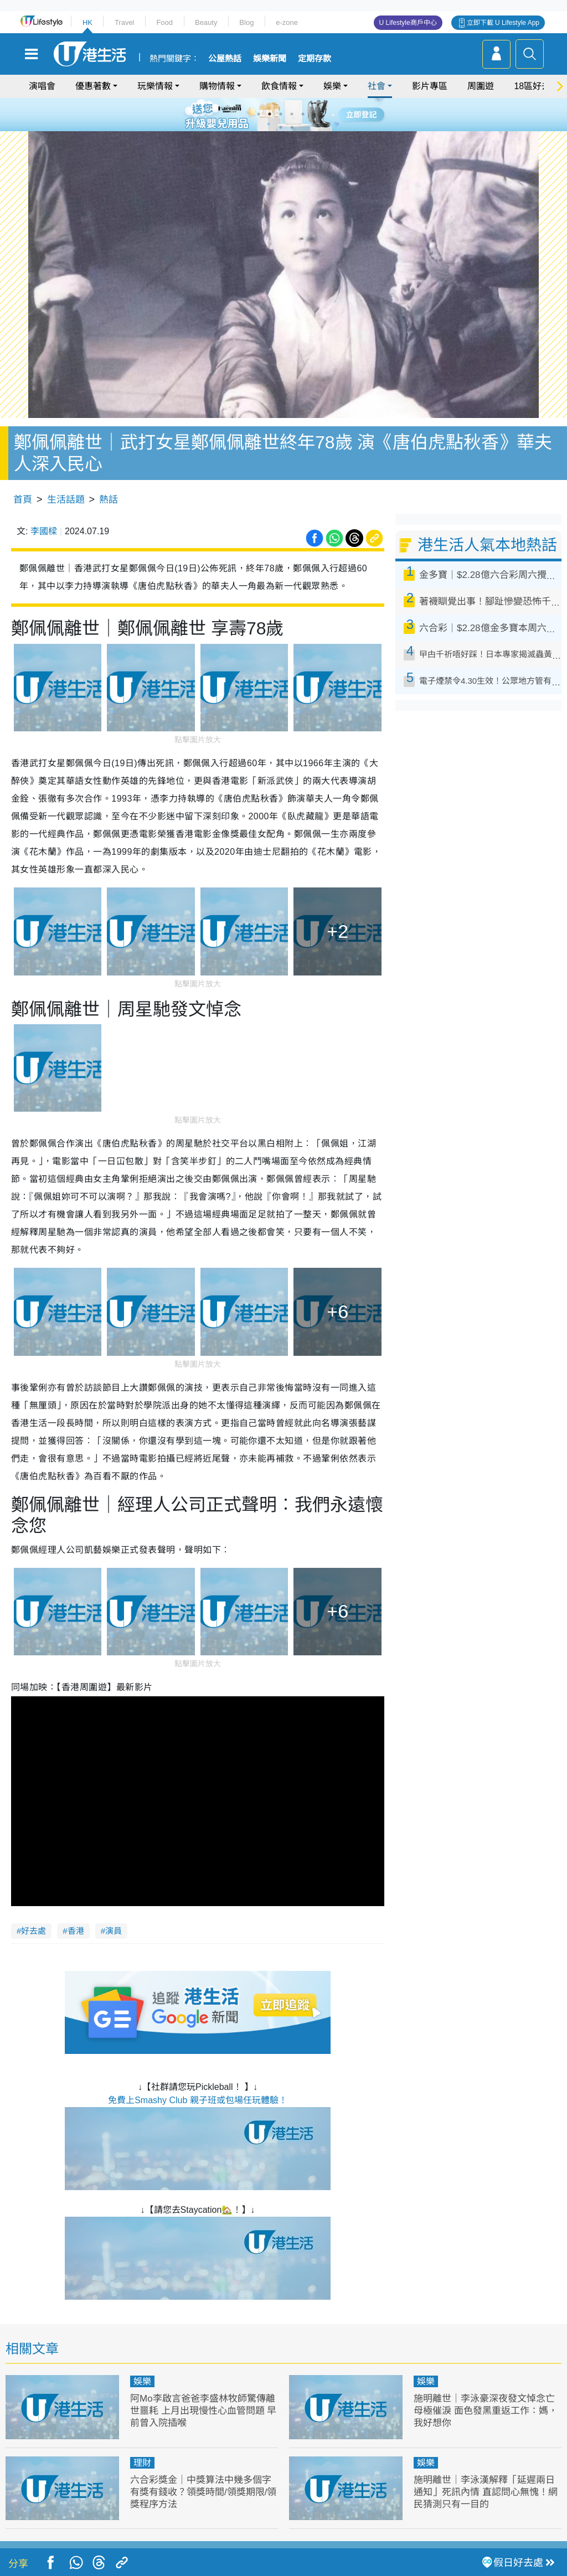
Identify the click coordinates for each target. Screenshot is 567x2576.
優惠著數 (93, 86)
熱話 (108, 499)
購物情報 (217, 86)
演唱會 (42, 86)
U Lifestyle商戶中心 (408, 23)
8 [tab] (291, 127)
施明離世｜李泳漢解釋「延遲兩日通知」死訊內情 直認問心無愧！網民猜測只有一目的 (486, 2492)
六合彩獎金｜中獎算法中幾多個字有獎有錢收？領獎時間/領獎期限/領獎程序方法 (203, 2492)
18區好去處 (536, 86)
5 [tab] (302, 114)
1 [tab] (258, 114)
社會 (376, 86)
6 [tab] (313, 114)
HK (87, 22)
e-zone (287, 22)
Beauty (206, 22)
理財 (142, 2462)
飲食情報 (279, 86)
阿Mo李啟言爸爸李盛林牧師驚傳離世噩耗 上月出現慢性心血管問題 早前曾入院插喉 (203, 2410)
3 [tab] (280, 114)
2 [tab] (269, 114)
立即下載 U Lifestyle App (503, 23)
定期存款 (314, 58)
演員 (113, 1930)
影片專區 (429, 86)
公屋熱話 (224, 58)
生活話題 (66, 499)
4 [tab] (291, 114)
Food (164, 22)
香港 (76, 1930)
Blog (246, 22)
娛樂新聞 (269, 58)
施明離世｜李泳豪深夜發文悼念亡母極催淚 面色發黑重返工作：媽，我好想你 (486, 2410)
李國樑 (43, 531)
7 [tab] (280, 127)
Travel (125, 22)
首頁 (22, 499)
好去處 (33, 1930)
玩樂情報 (155, 86)
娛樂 (332, 86)
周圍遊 (480, 86)
